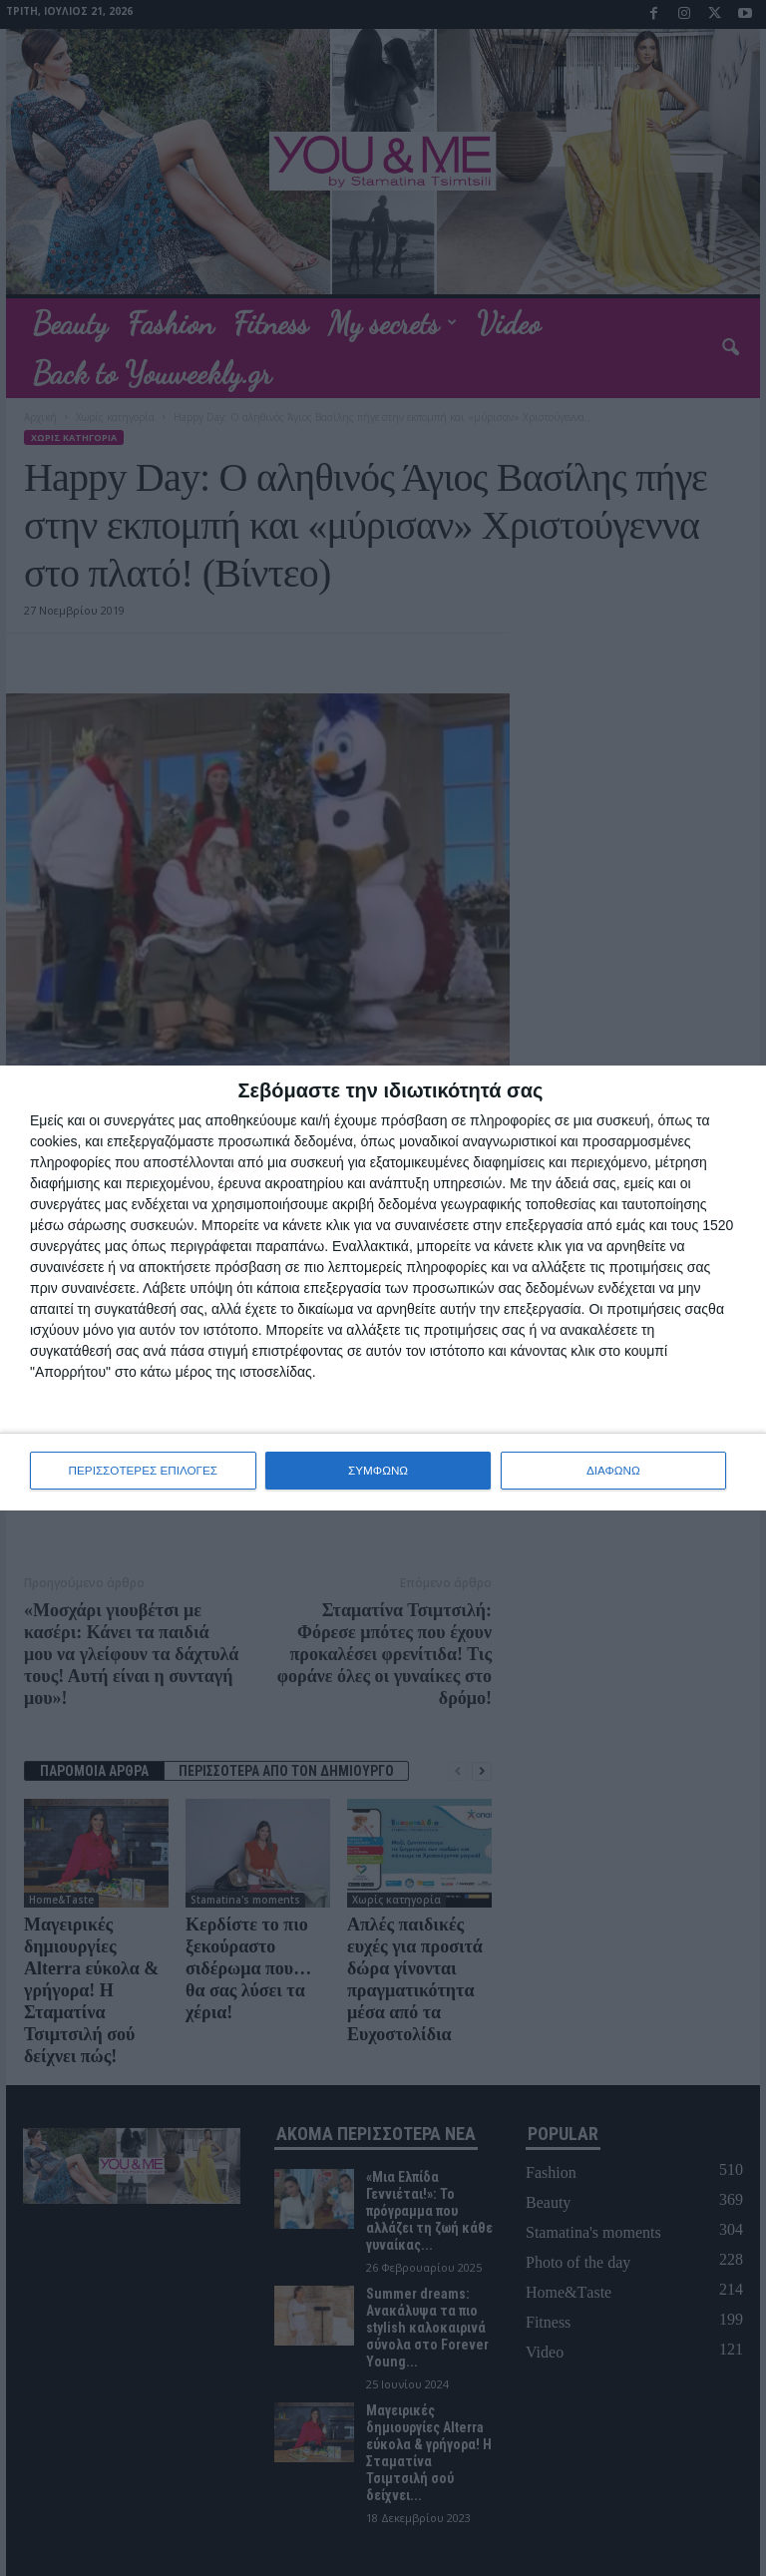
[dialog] (383, 1288)
